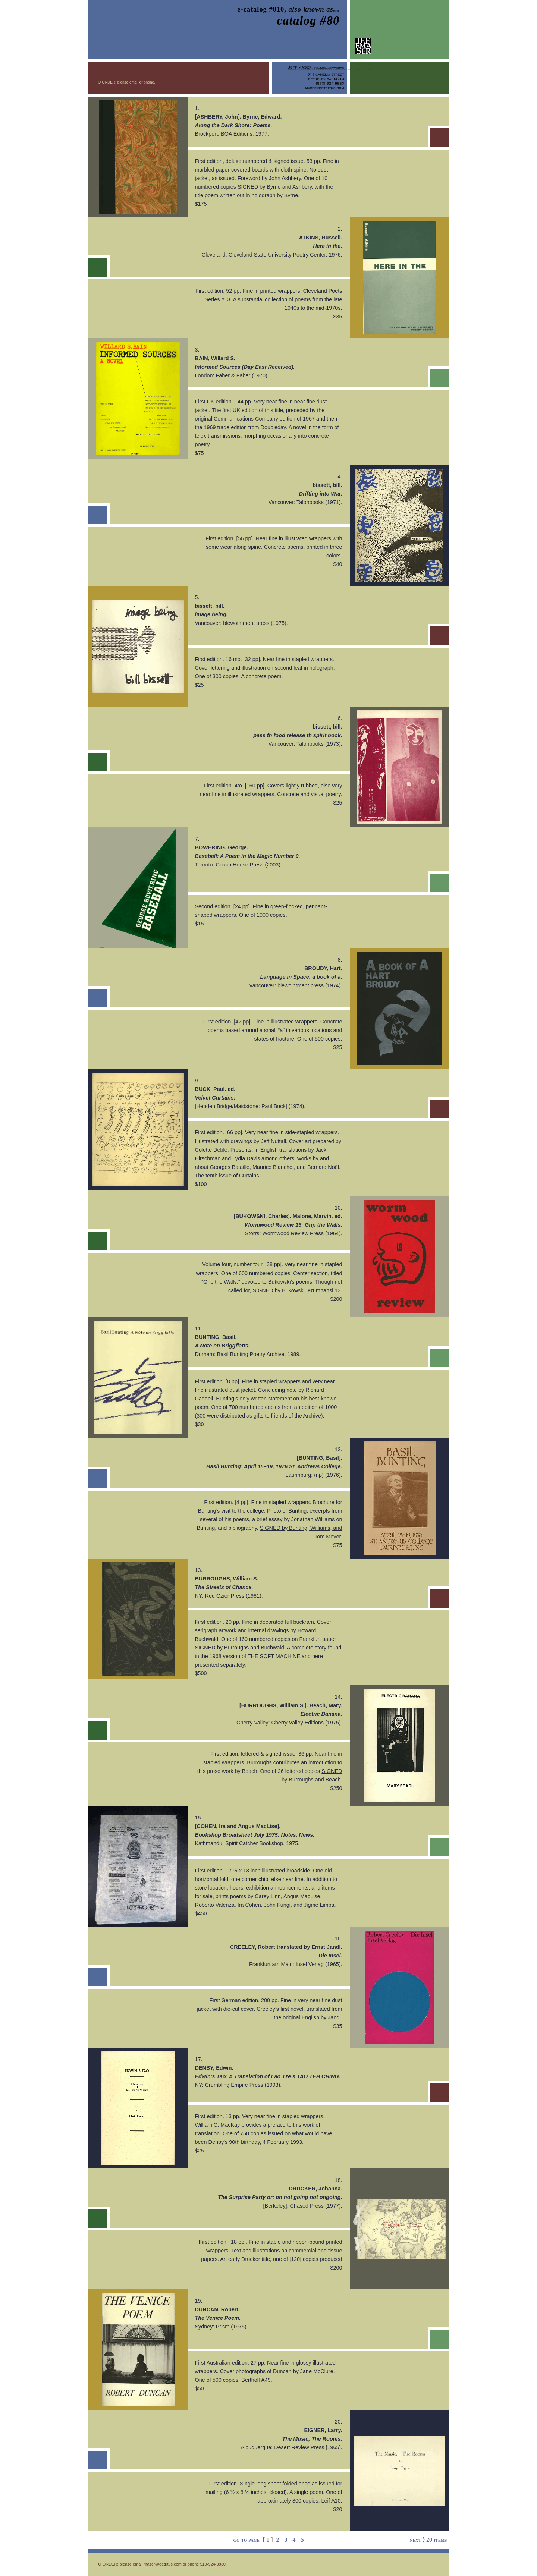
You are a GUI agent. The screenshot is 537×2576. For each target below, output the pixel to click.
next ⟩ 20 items (428, 2539)
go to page (246, 2539)
